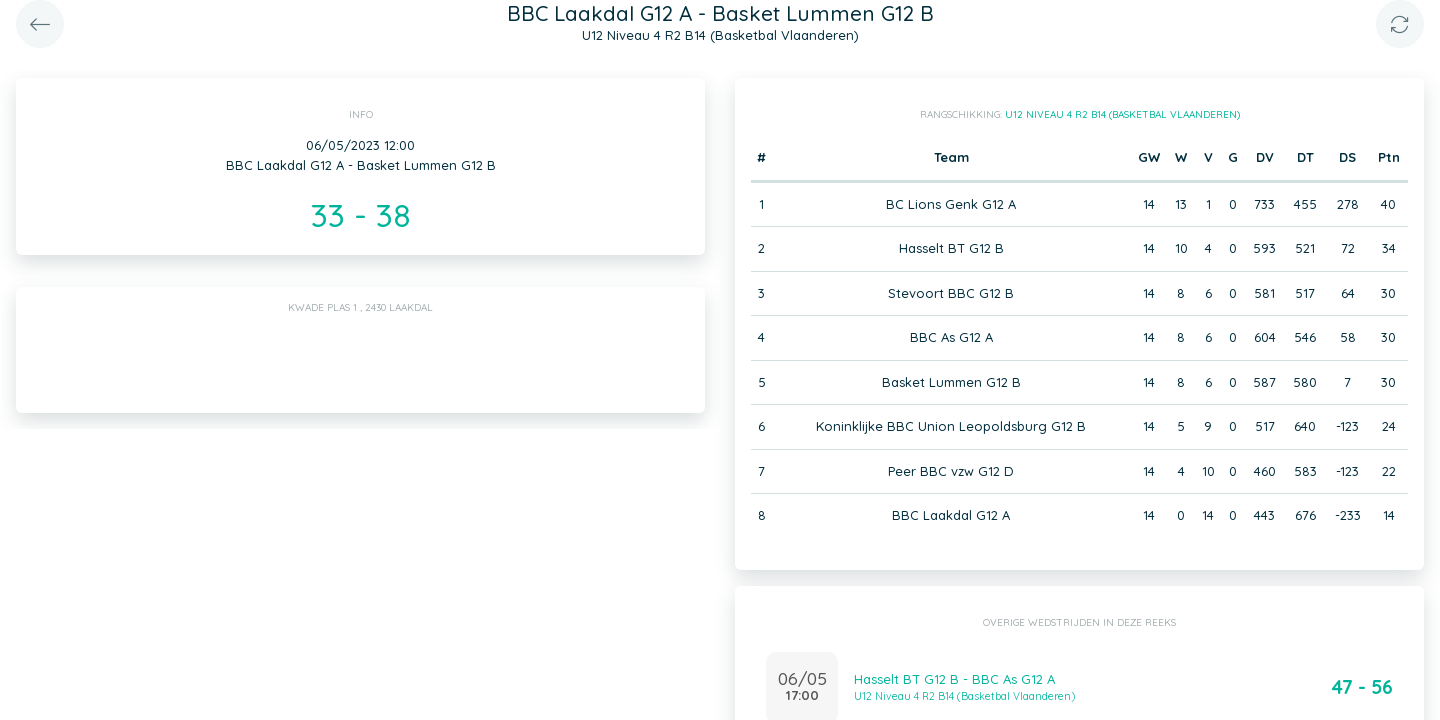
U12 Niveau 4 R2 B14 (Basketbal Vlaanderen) (1122, 114)
